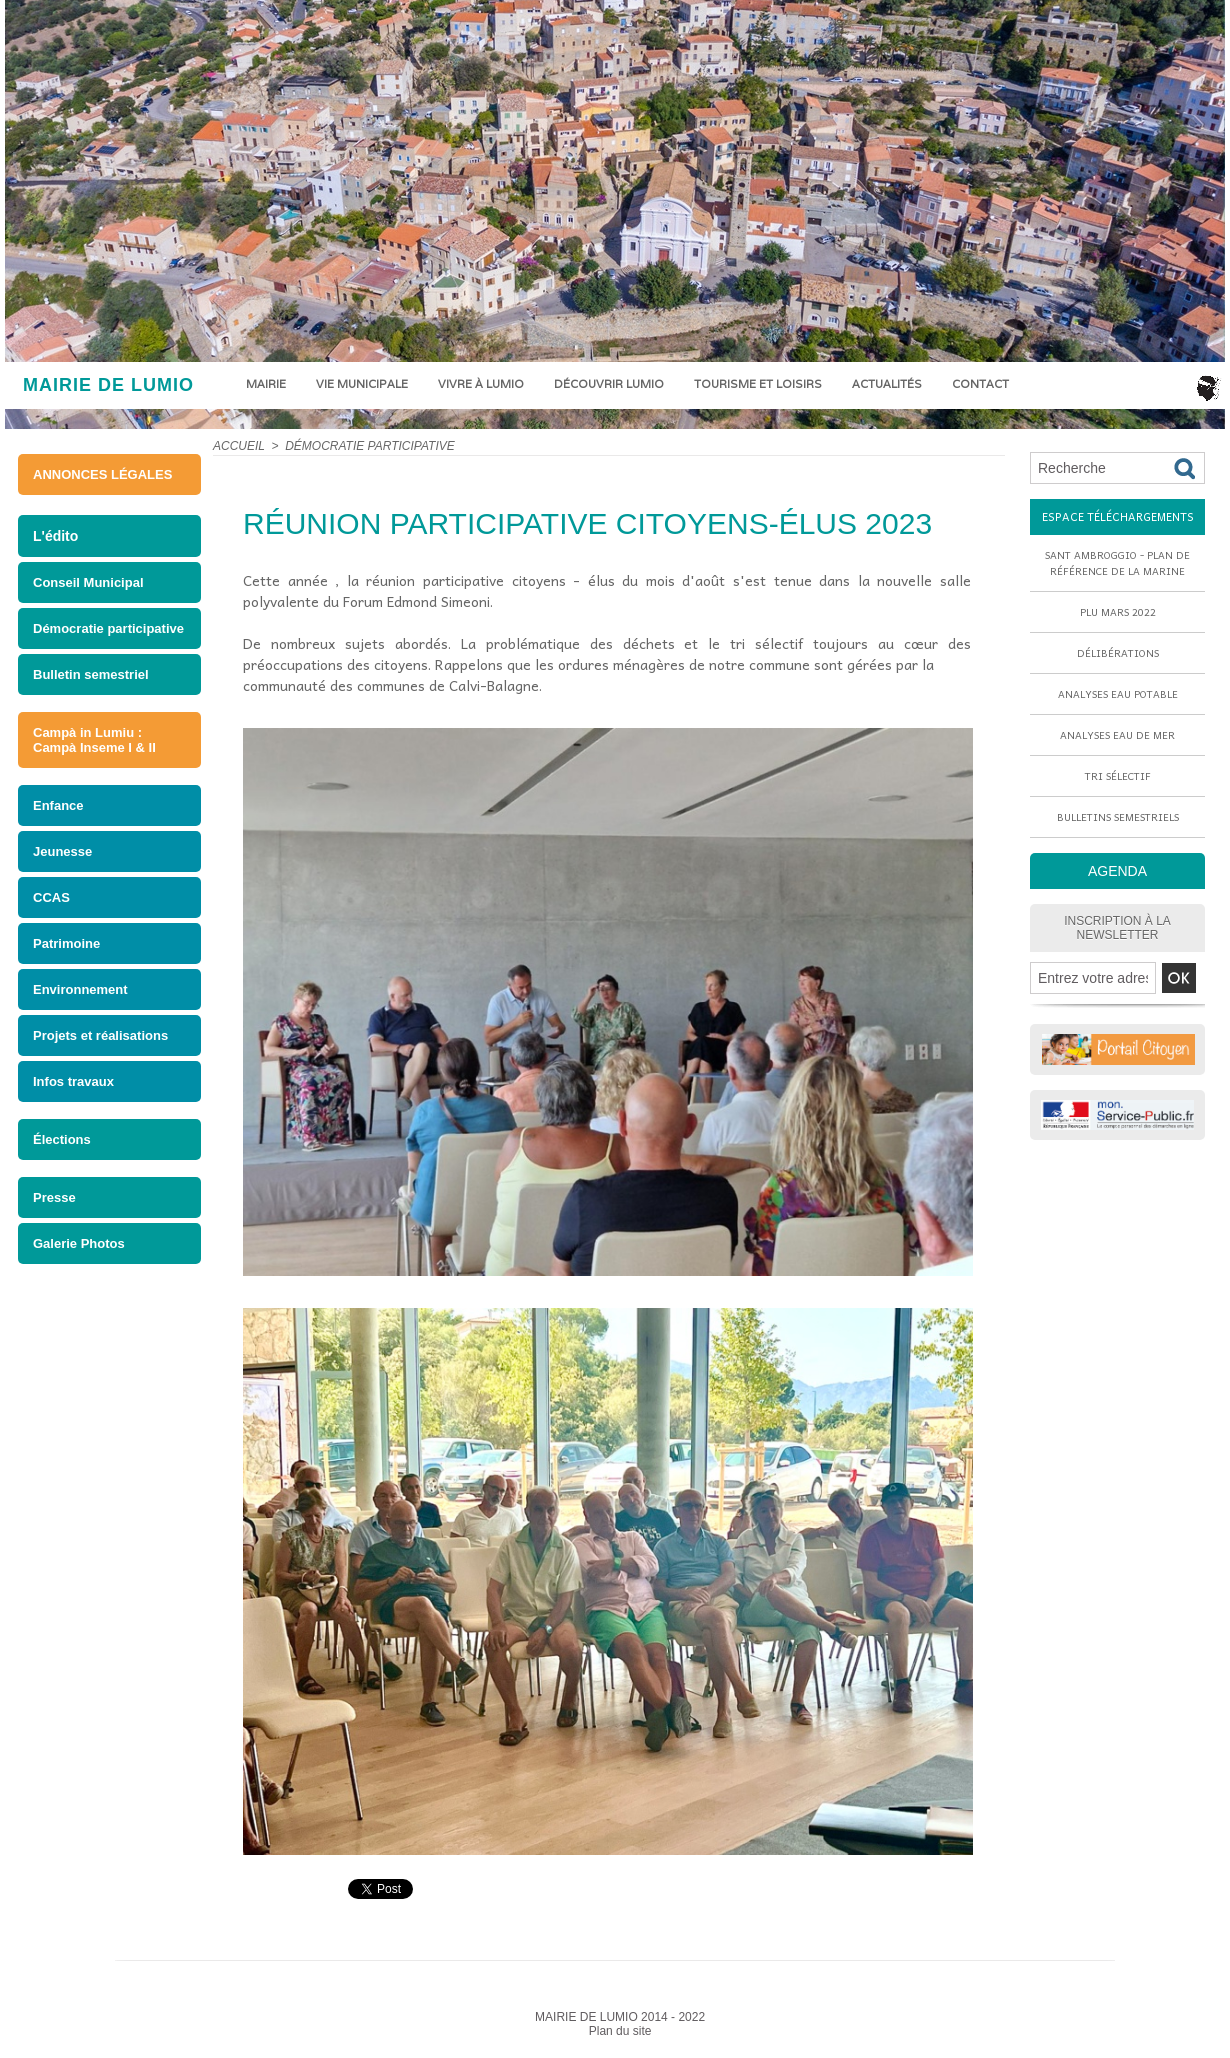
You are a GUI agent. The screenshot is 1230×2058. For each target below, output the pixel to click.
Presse (54, 1197)
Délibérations (1118, 653)
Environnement (80, 989)
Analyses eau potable (1118, 694)
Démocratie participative (108, 628)
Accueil (239, 446)
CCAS (51, 897)
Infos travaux (73, 1081)
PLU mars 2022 (1118, 612)
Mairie (266, 384)
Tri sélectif (1118, 776)
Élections (62, 1139)
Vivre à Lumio (481, 384)
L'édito (55, 536)
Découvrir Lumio (609, 384)
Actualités (887, 384)
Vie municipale (362, 384)
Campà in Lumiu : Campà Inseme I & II (94, 740)
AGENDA (1117, 871)
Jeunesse (62, 851)
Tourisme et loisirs (758, 384)
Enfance (58, 805)
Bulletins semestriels (1118, 817)
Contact (980, 384)
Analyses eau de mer (1117, 735)
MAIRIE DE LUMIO (108, 385)
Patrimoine (66, 943)
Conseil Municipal (88, 582)
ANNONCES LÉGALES (102, 474)
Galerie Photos (79, 1243)
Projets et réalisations (100, 1035)
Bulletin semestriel (91, 674)
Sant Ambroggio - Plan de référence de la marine (1117, 563)
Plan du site (620, 2031)
